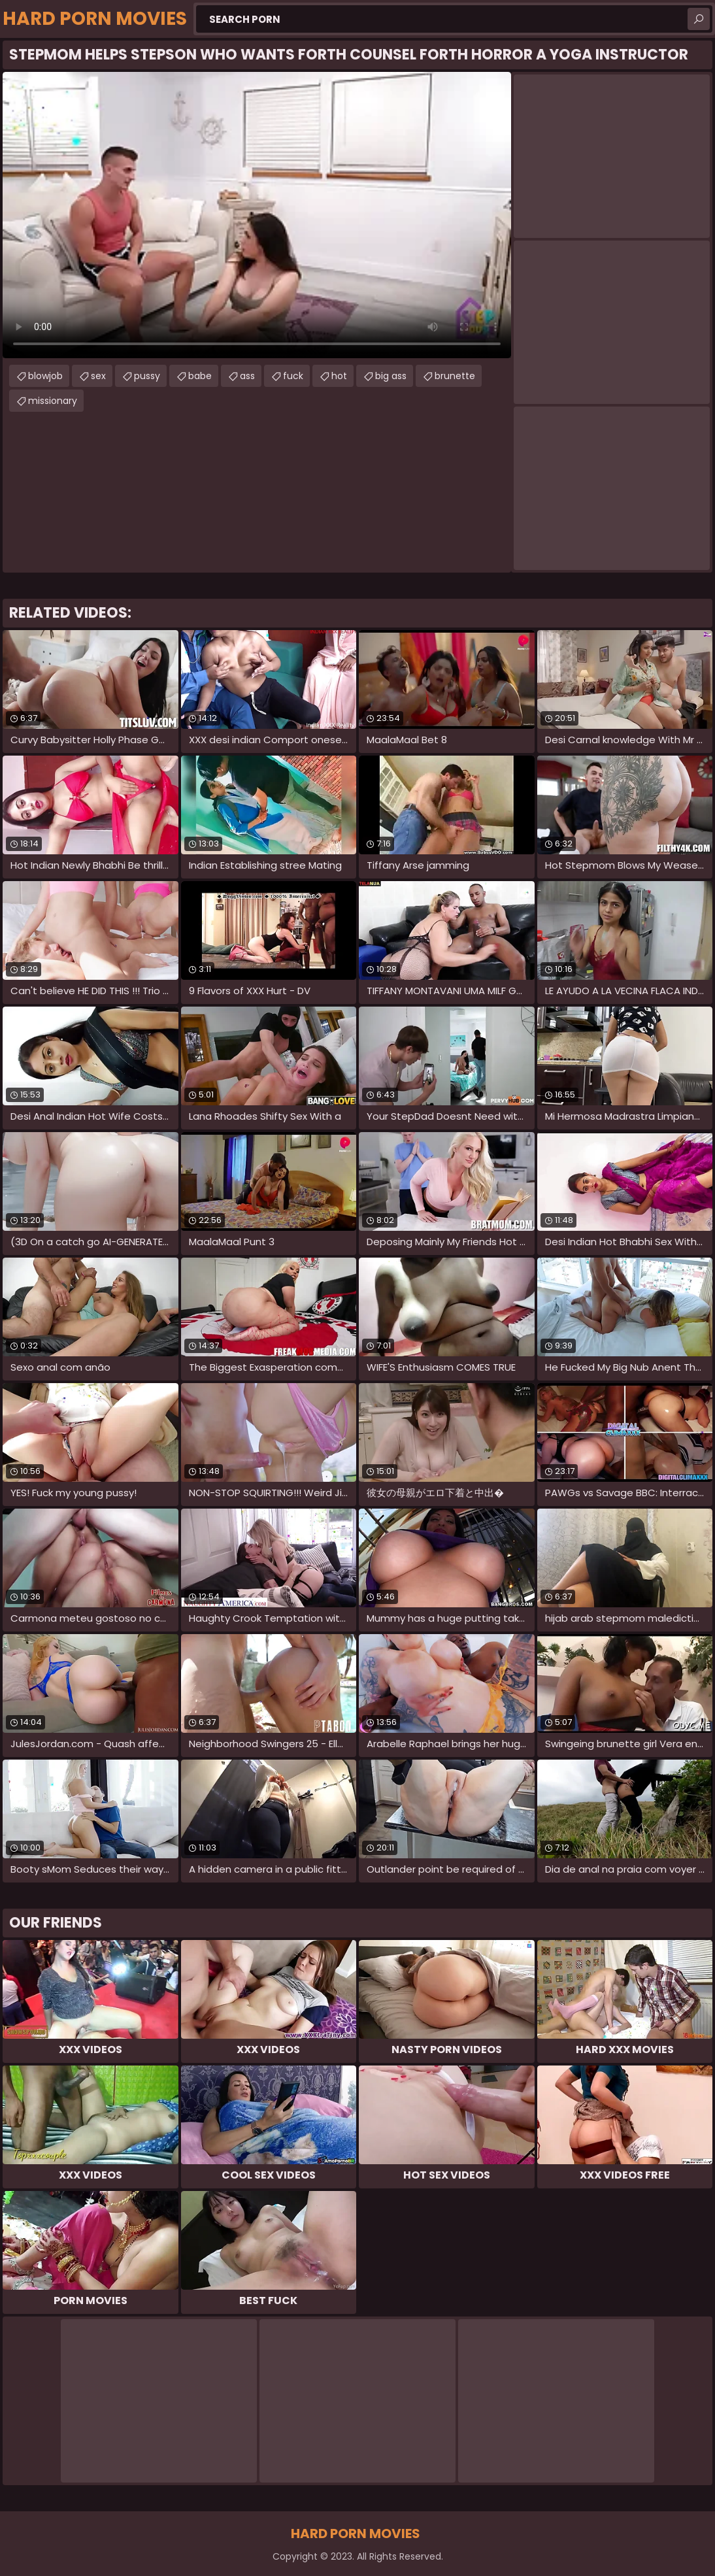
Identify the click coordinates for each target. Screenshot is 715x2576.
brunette (455, 375)
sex (98, 375)
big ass (391, 375)
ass (247, 375)
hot (339, 375)
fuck (293, 375)
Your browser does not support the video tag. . (257, 215)
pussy (147, 375)
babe (200, 375)
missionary (52, 400)
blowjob (45, 375)
